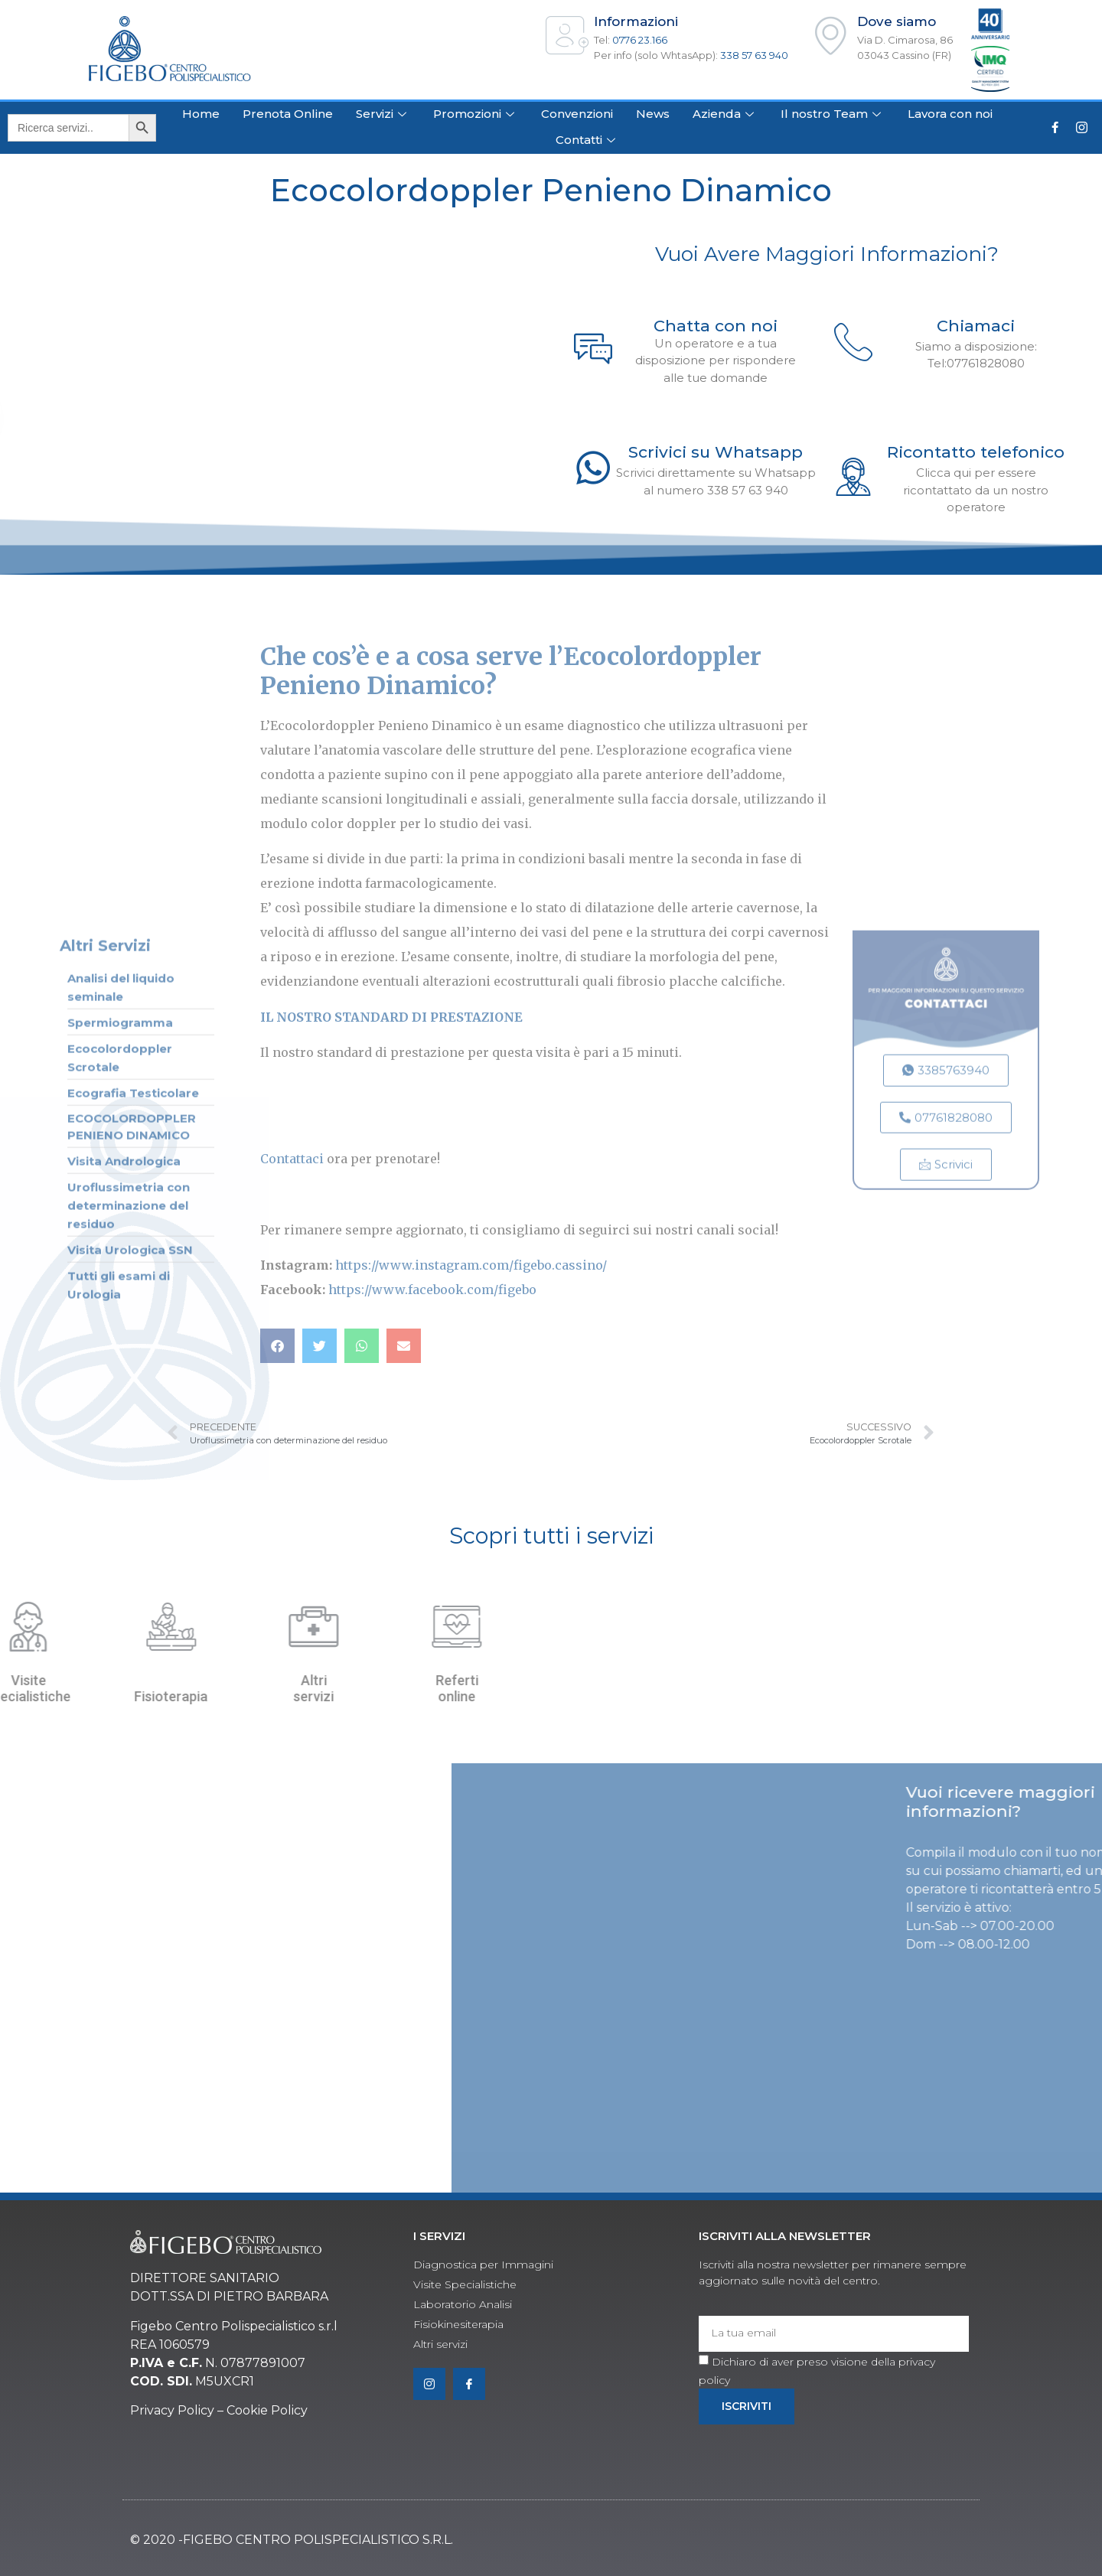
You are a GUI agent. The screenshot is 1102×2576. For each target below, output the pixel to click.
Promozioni (475, 113)
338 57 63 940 (754, 55)
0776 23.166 (639, 40)
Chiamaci (976, 325)
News (653, 113)
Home (201, 113)
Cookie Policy (267, 2410)
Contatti (587, 139)
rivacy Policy (176, 2410)
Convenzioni (577, 113)
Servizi (383, 113)
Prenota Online (288, 113)
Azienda (725, 113)
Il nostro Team (833, 113)
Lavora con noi (950, 113)
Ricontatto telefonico (976, 451)
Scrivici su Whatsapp (715, 451)
